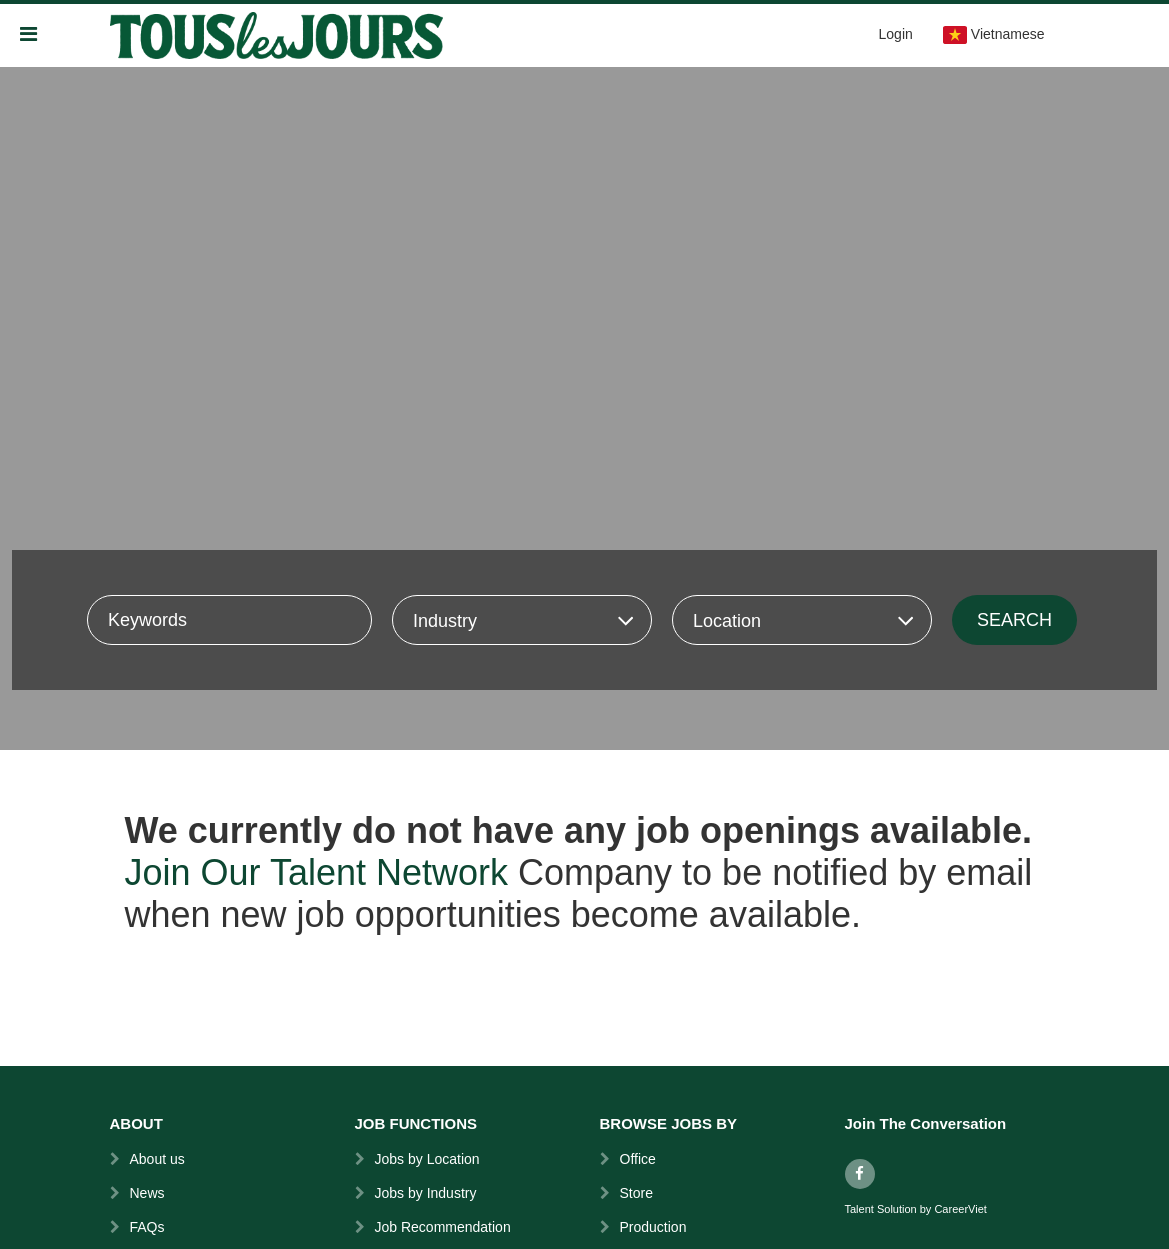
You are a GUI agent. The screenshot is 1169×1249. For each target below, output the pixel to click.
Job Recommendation (443, 1227)
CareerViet (960, 1209)
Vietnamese (994, 35)
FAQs (147, 1227)
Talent (861, 1209)
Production (653, 1227)
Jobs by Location (427, 1159)
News (147, 1193)
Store (636, 1193)
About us (157, 1159)
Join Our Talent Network (317, 872)
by (927, 1209)
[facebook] (860, 1174)
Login (896, 34)
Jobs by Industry (426, 1193)
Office (638, 1159)
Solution (898, 1209)
